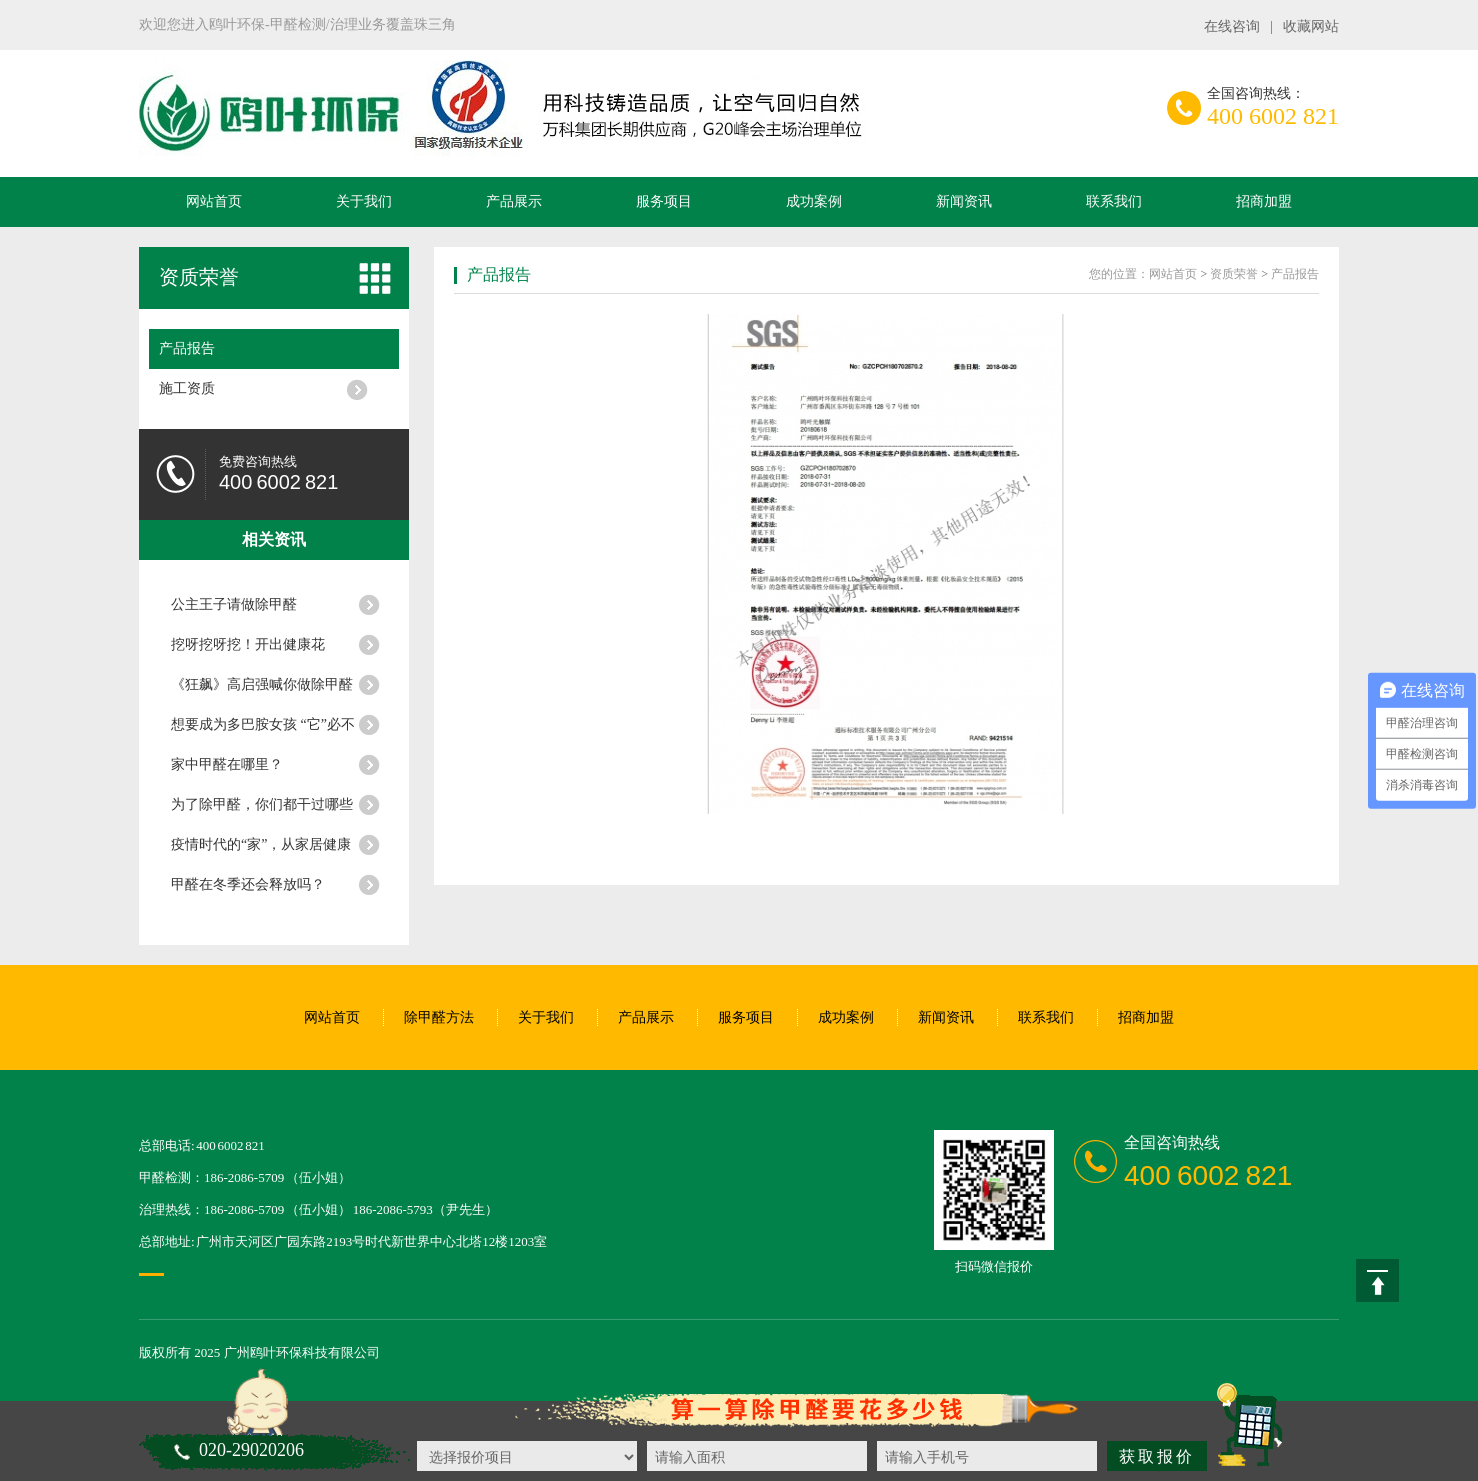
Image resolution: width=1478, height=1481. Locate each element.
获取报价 (1157, 1456)
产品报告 (187, 348)
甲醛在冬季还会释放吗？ (248, 884)
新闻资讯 (964, 201)
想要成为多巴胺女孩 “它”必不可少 (263, 731)
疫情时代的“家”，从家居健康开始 (261, 851)
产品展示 (514, 201)
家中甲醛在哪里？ (227, 764)
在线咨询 (1232, 26)
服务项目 (664, 201)
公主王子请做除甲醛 (234, 604)
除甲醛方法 (439, 1017)
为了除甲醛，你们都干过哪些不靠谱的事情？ (262, 811)
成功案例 (814, 201)
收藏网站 (1311, 26)
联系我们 (1114, 201)
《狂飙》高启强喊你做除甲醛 (262, 684)
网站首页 (214, 201)
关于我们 (364, 201)
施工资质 (187, 388)
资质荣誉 (199, 277)
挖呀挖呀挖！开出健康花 (248, 644)
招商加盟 (1264, 201)
